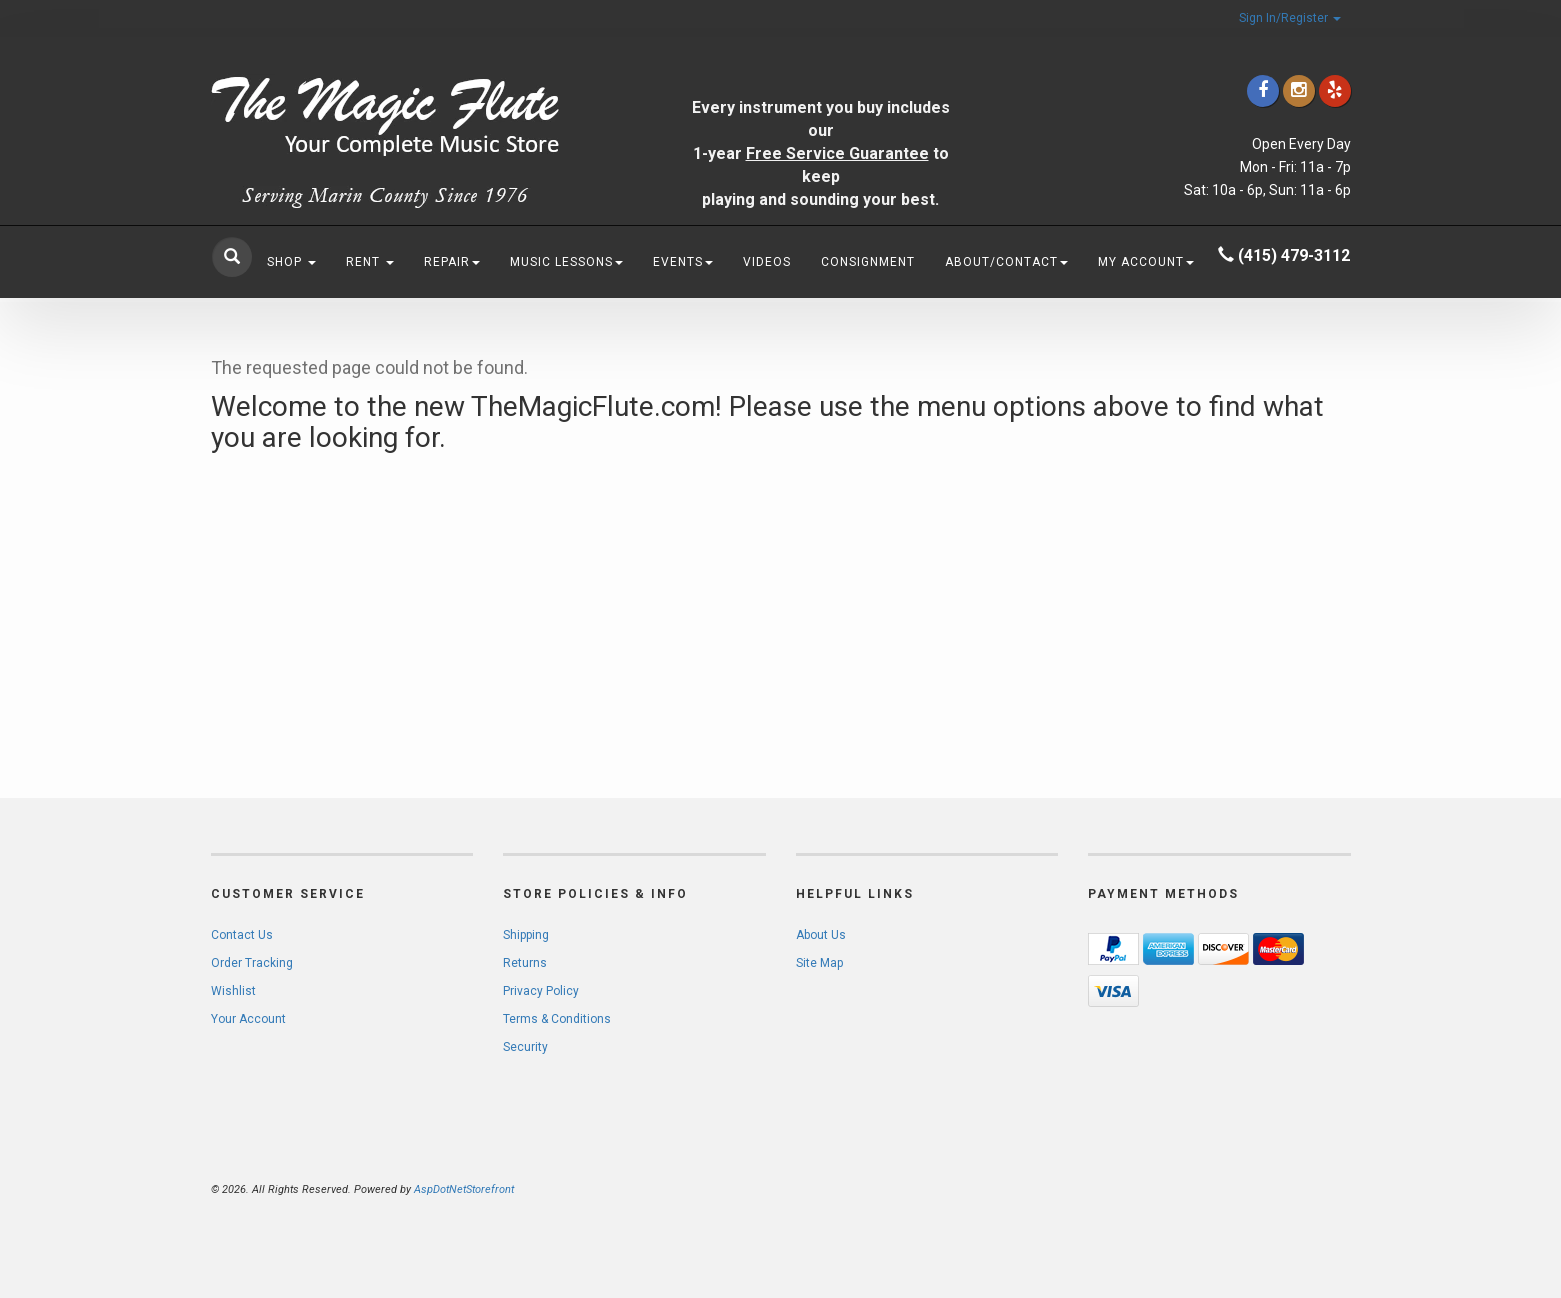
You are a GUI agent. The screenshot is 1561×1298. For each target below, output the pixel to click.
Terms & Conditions (557, 1019)
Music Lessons (566, 262)
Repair (452, 262)
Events (683, 262)
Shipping (526, 935)
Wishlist (233, 991)
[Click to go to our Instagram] (1299, 90)
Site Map (819, 963)
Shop (291, 262)
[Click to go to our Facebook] (1263, 90)
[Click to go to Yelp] (1335, 90)
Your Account (248, 1019)
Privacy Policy (541, 991)
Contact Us (242, 935)
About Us (821, 935)
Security (525, 1047)
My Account (1146, 262)
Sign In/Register (1290, 18)
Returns (525, 963)
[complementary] (1416, 1188)
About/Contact (1006, 262)
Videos (767, 262)
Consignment (868, 262)
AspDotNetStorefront (464, 1189)
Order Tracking (252, 963)
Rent (370, 262)
